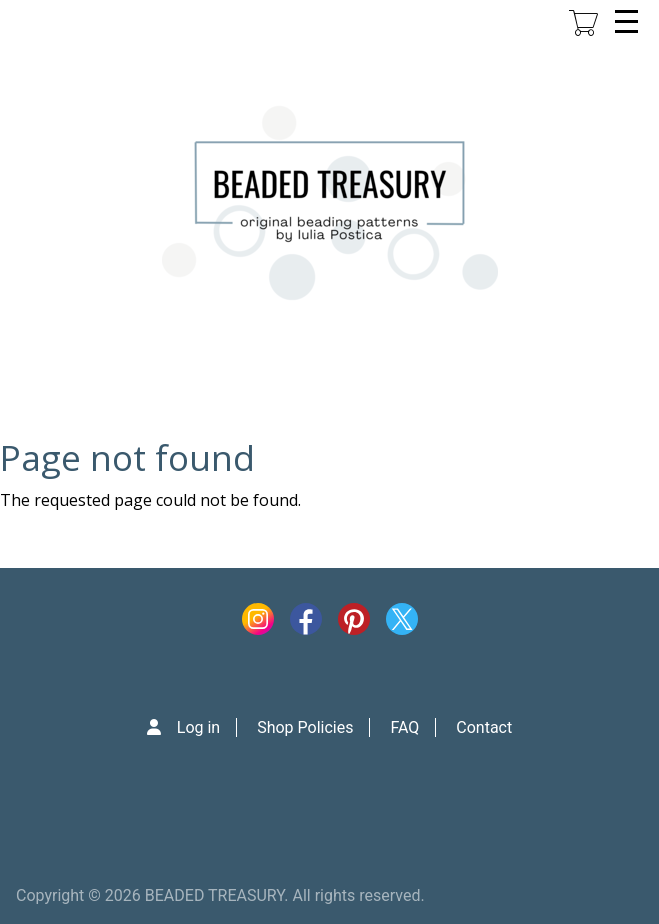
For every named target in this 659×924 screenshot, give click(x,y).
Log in (198, 727)
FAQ (404, 727)
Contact (484, 727)
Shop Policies (305, 727)
